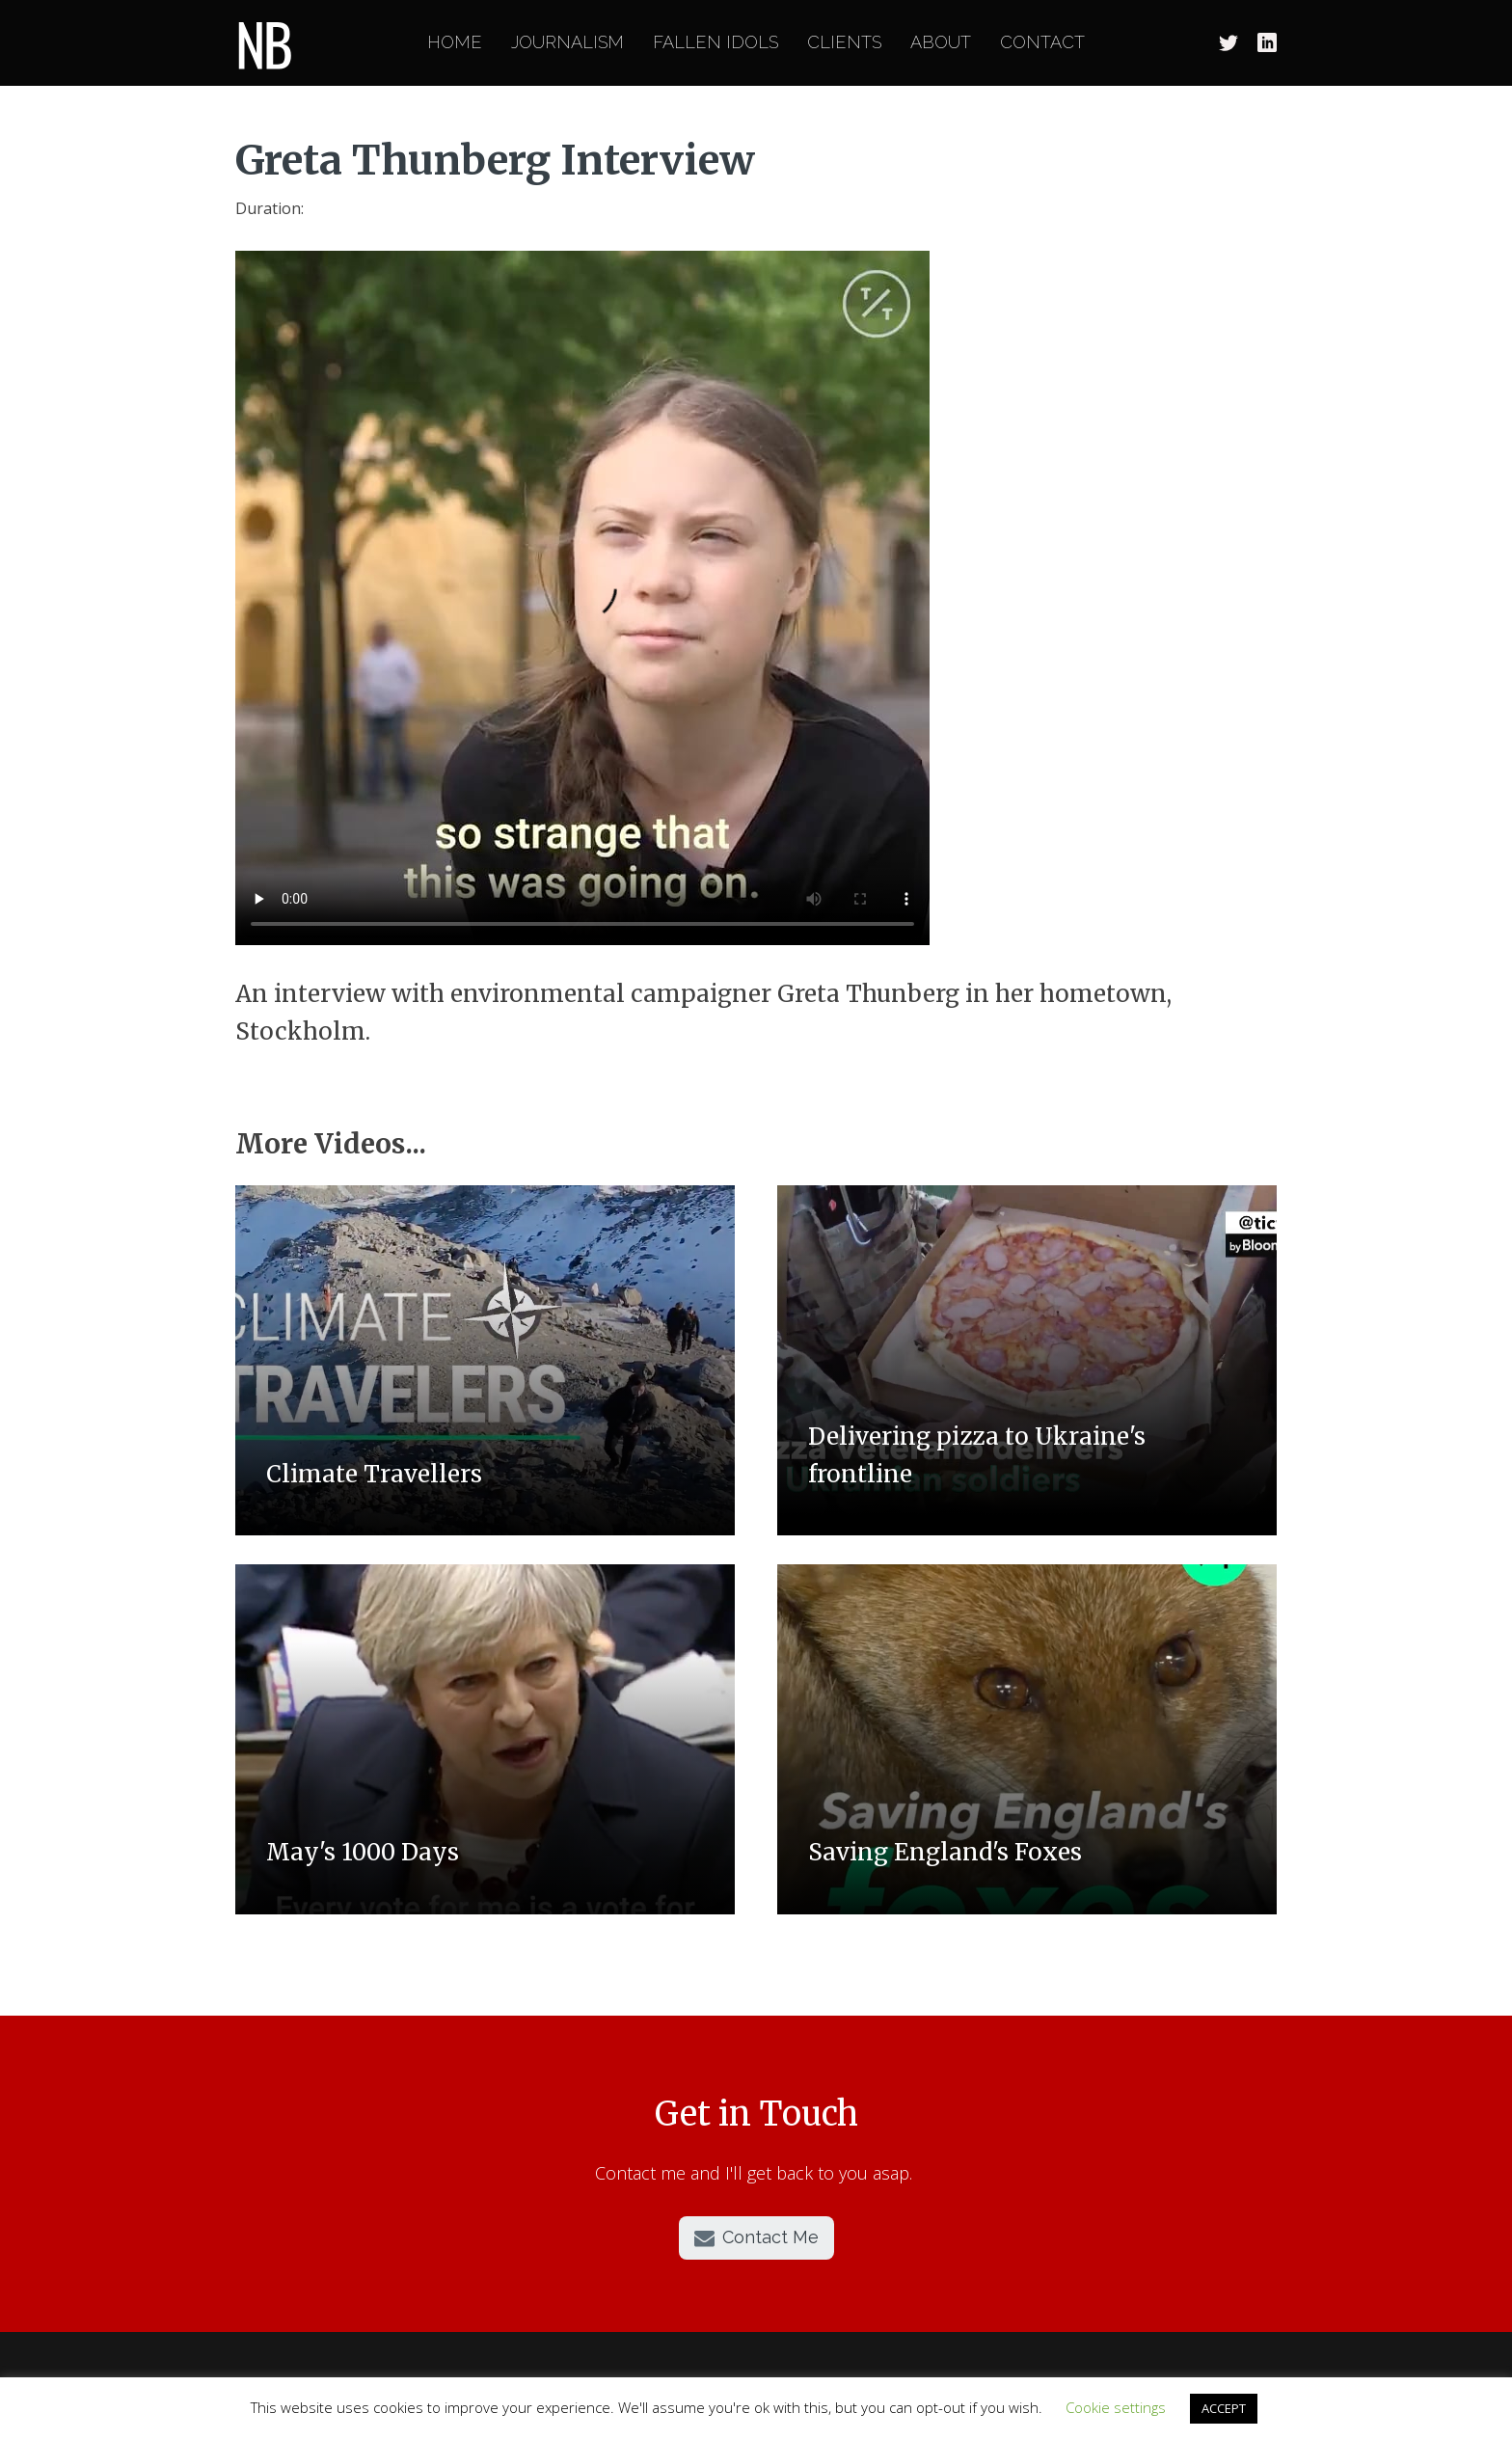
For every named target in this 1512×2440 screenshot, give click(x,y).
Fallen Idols (715, 43)
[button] (756, 2238)
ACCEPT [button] (1224, 2408)
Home (454, 43)
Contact (1042, 43)
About (940, 43)
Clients (844, 43)
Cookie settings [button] (1116, 2407)
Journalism (567, 43)
